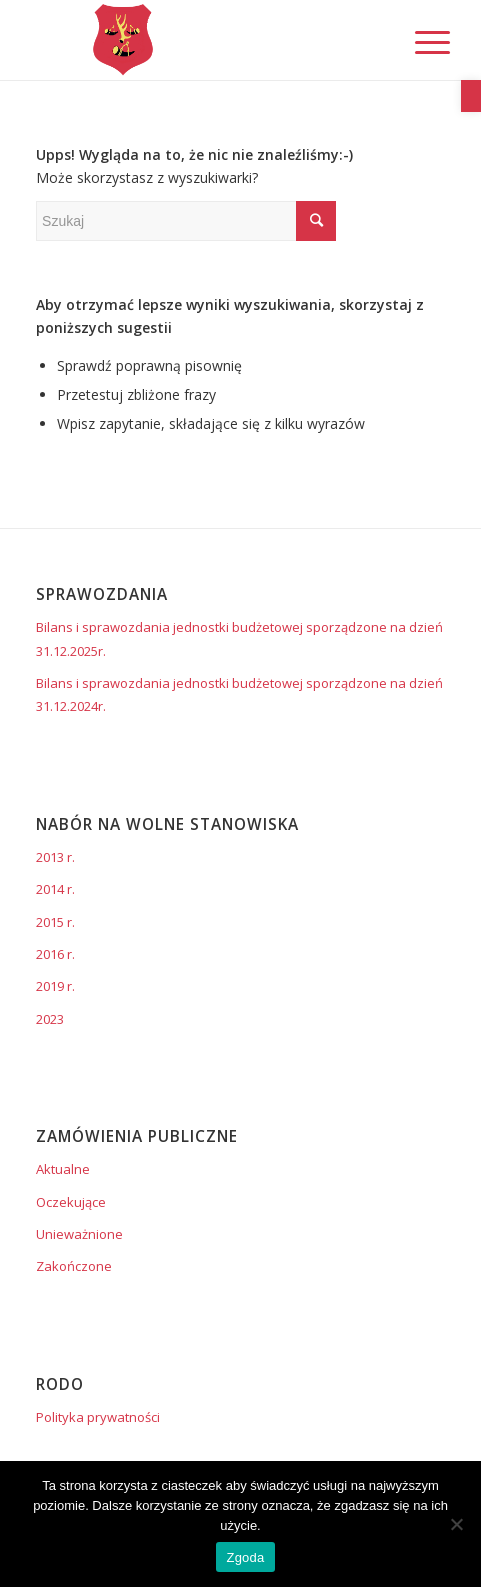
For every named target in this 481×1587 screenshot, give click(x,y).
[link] (471, 96)
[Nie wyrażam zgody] (456, 1524)
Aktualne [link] (63, 1169)
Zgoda (245, 1557)
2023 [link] (50, 1019)
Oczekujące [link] (71, 1202)
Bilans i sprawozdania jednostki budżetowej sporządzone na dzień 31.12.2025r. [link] (239, 638)
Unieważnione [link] (79, 1234)
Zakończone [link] (74, 1266)
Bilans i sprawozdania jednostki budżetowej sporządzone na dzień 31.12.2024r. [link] (239, 694)
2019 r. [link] (55, 986)
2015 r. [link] (55, 922)
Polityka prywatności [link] (98, 1417)
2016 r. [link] (55, 954)
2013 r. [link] (55, 857)
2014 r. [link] (55, 889)
